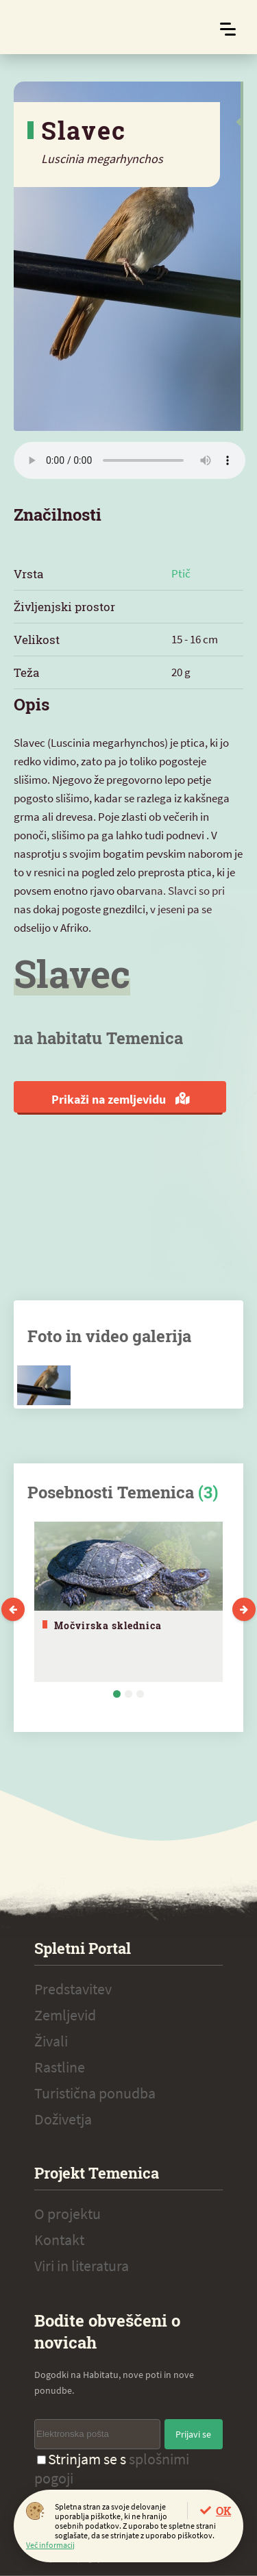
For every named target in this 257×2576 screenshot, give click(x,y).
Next (244, 1609)
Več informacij (50, 2545)
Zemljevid (65, 2014)
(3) (208, 1492)
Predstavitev (73, 1988)
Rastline (59, 2067)
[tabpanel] (128, 1602)
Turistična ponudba (95, 2093)
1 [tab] (117, 1694)
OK (223, 2510)
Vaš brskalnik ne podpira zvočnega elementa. (129, 460)
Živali (51, 2041)
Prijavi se (193, 2434)
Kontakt (59, 2239)
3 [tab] (140, 1694)
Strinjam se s (111, 2468)
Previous (13, 1609)
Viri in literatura (81, 2265)
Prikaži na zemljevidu (120, 1099)
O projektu (67, 2213)
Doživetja (63, 2119)
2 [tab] (128, 1694)
